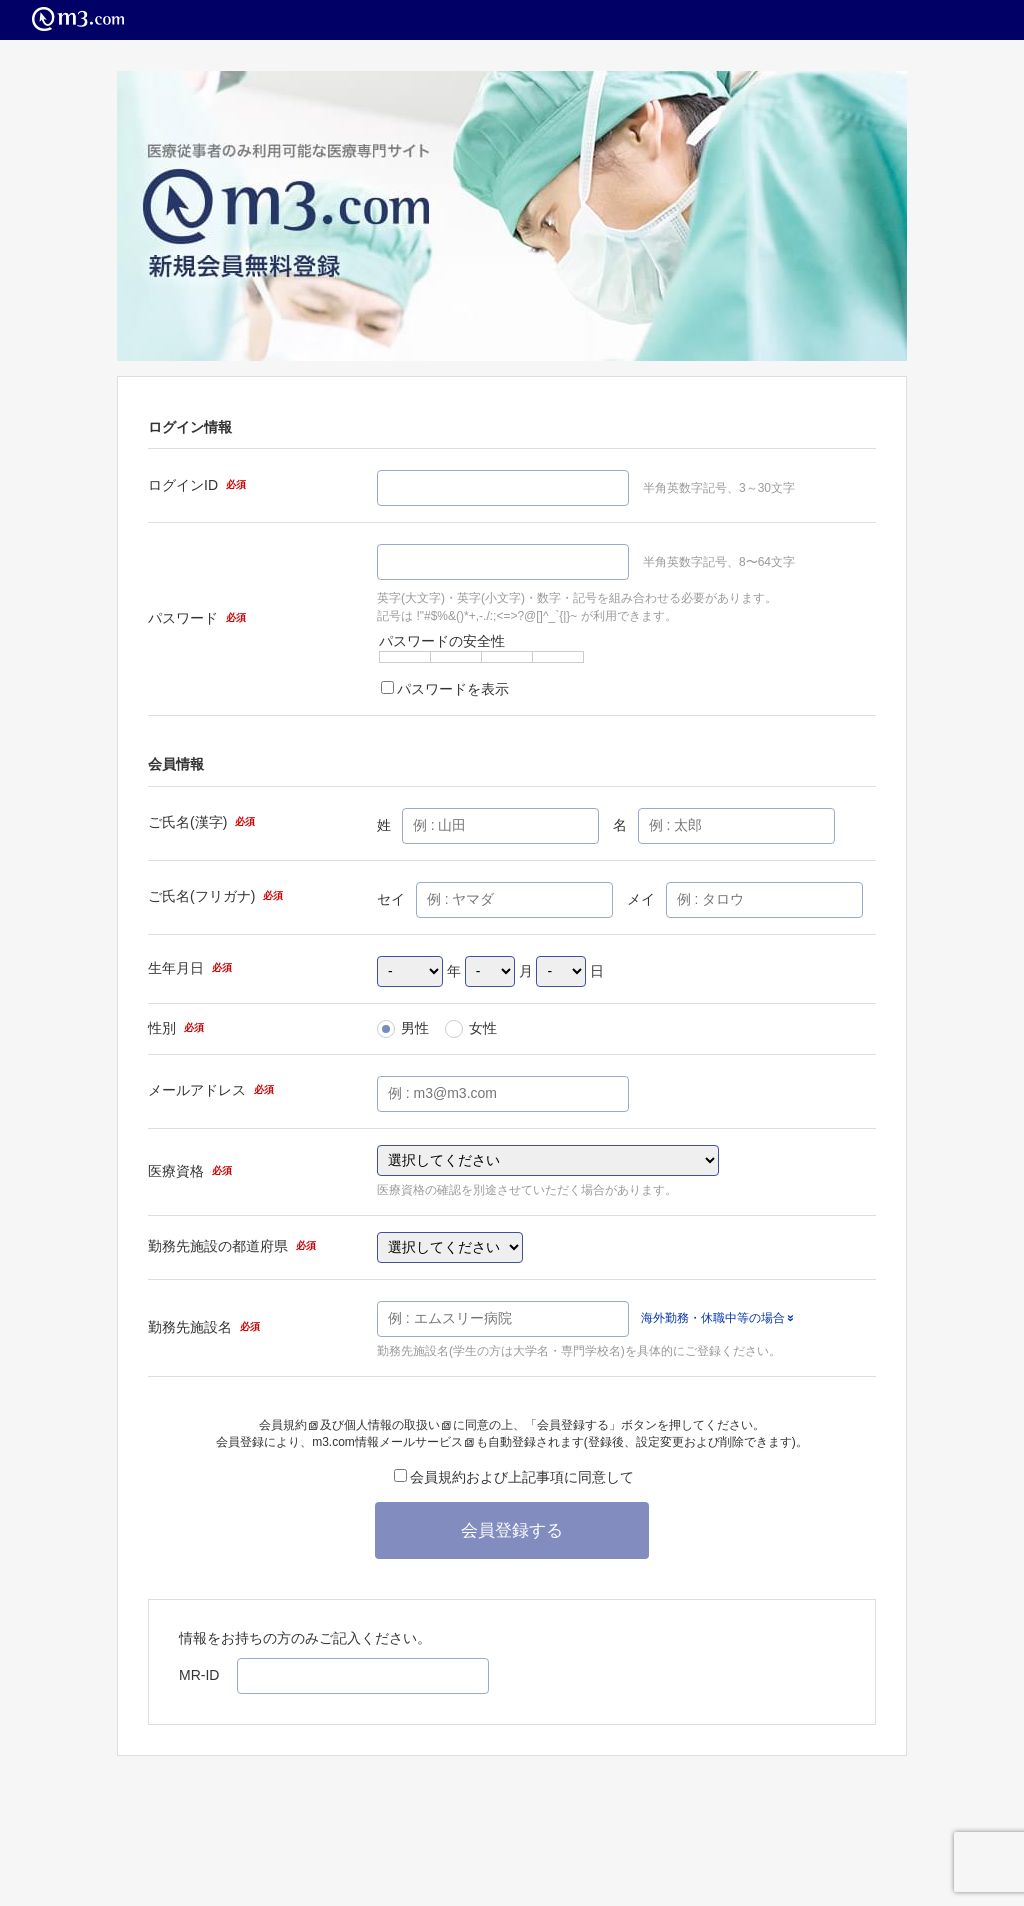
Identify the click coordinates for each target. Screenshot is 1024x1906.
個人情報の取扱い (397, 1425)
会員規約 (288, 1425)
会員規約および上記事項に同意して (514, 1477)
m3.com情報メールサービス (393, 1442)
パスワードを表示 (445, 689)
